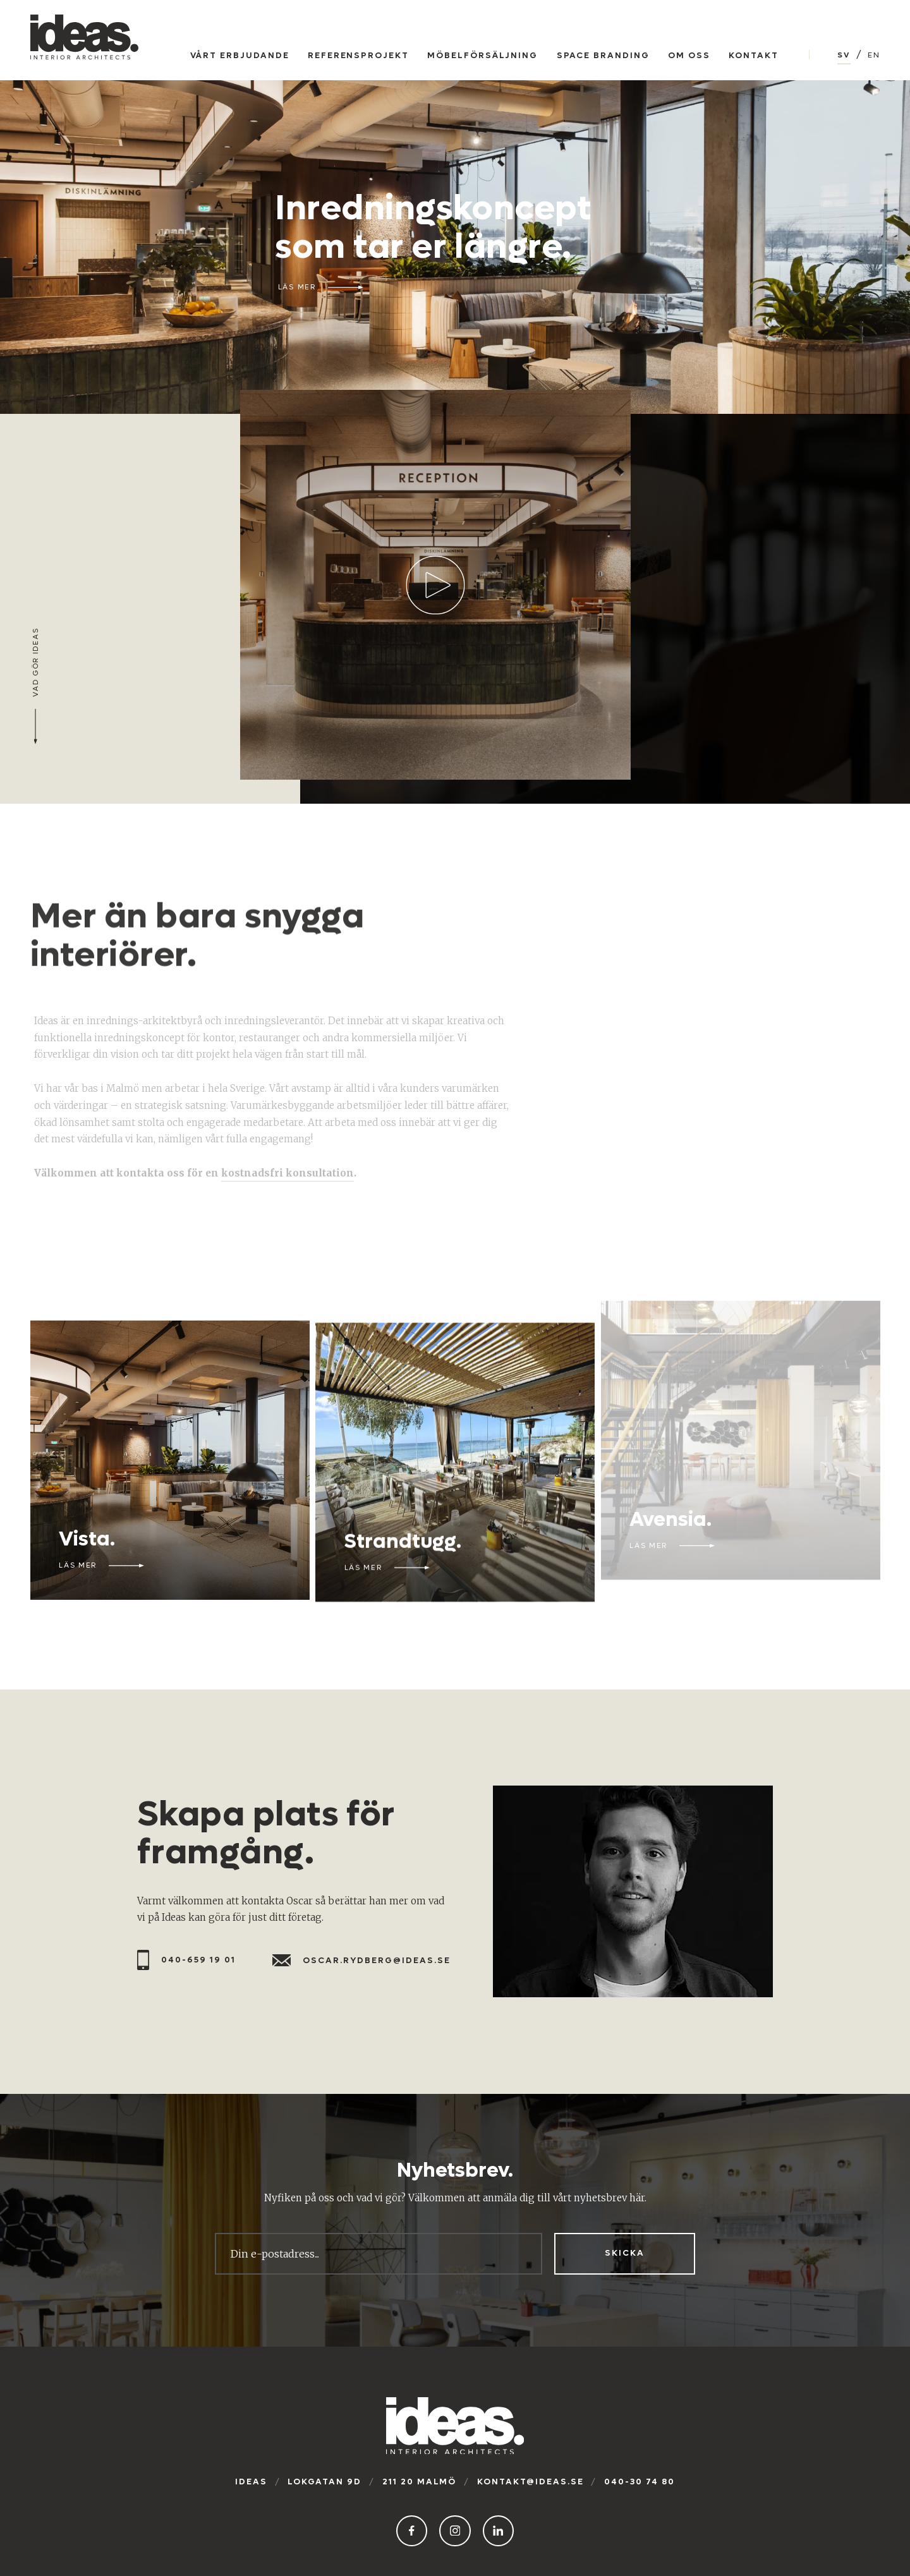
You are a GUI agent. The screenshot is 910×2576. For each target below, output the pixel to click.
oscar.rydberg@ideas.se (361, 1960)
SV (844, 55)
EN (874, 55)
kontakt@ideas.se (530, 2481)
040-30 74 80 (639, 2481)
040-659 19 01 (186, 1960)
